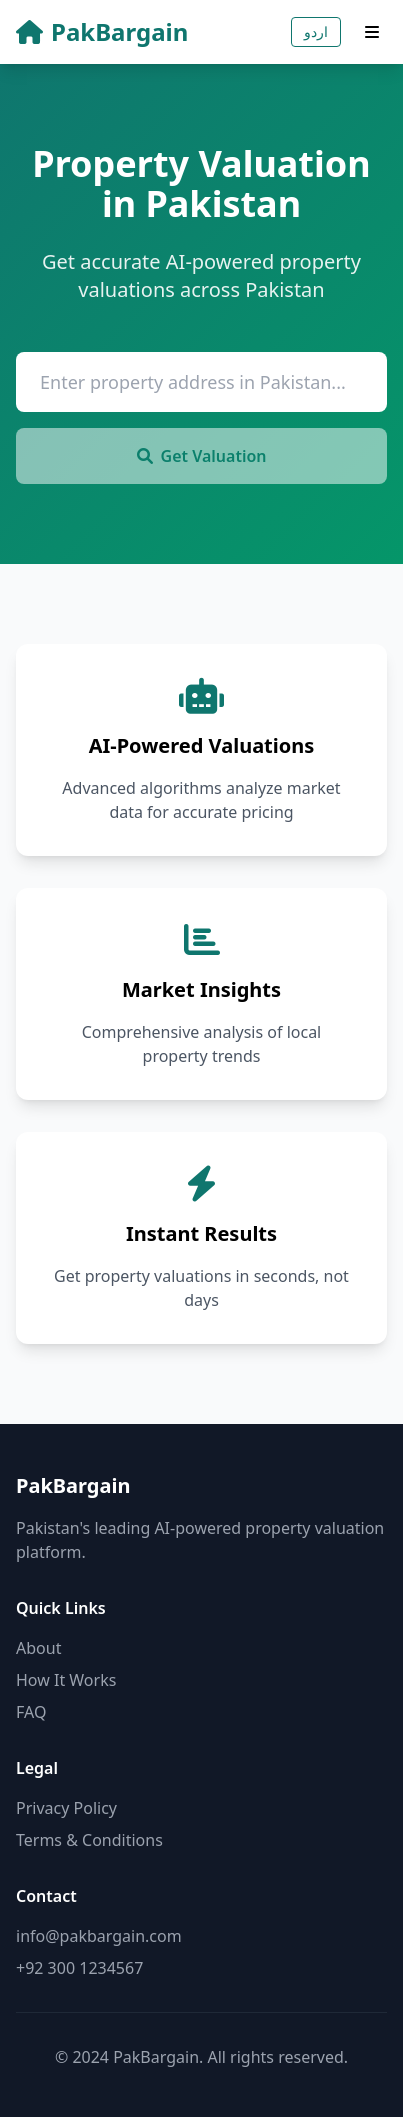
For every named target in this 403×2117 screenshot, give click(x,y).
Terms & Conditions (89, 1840)
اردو (316, 31)
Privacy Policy (66, 1808)
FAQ (31, 1712)
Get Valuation (202, 456)
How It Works (66, 1680)
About (38, 1648)
